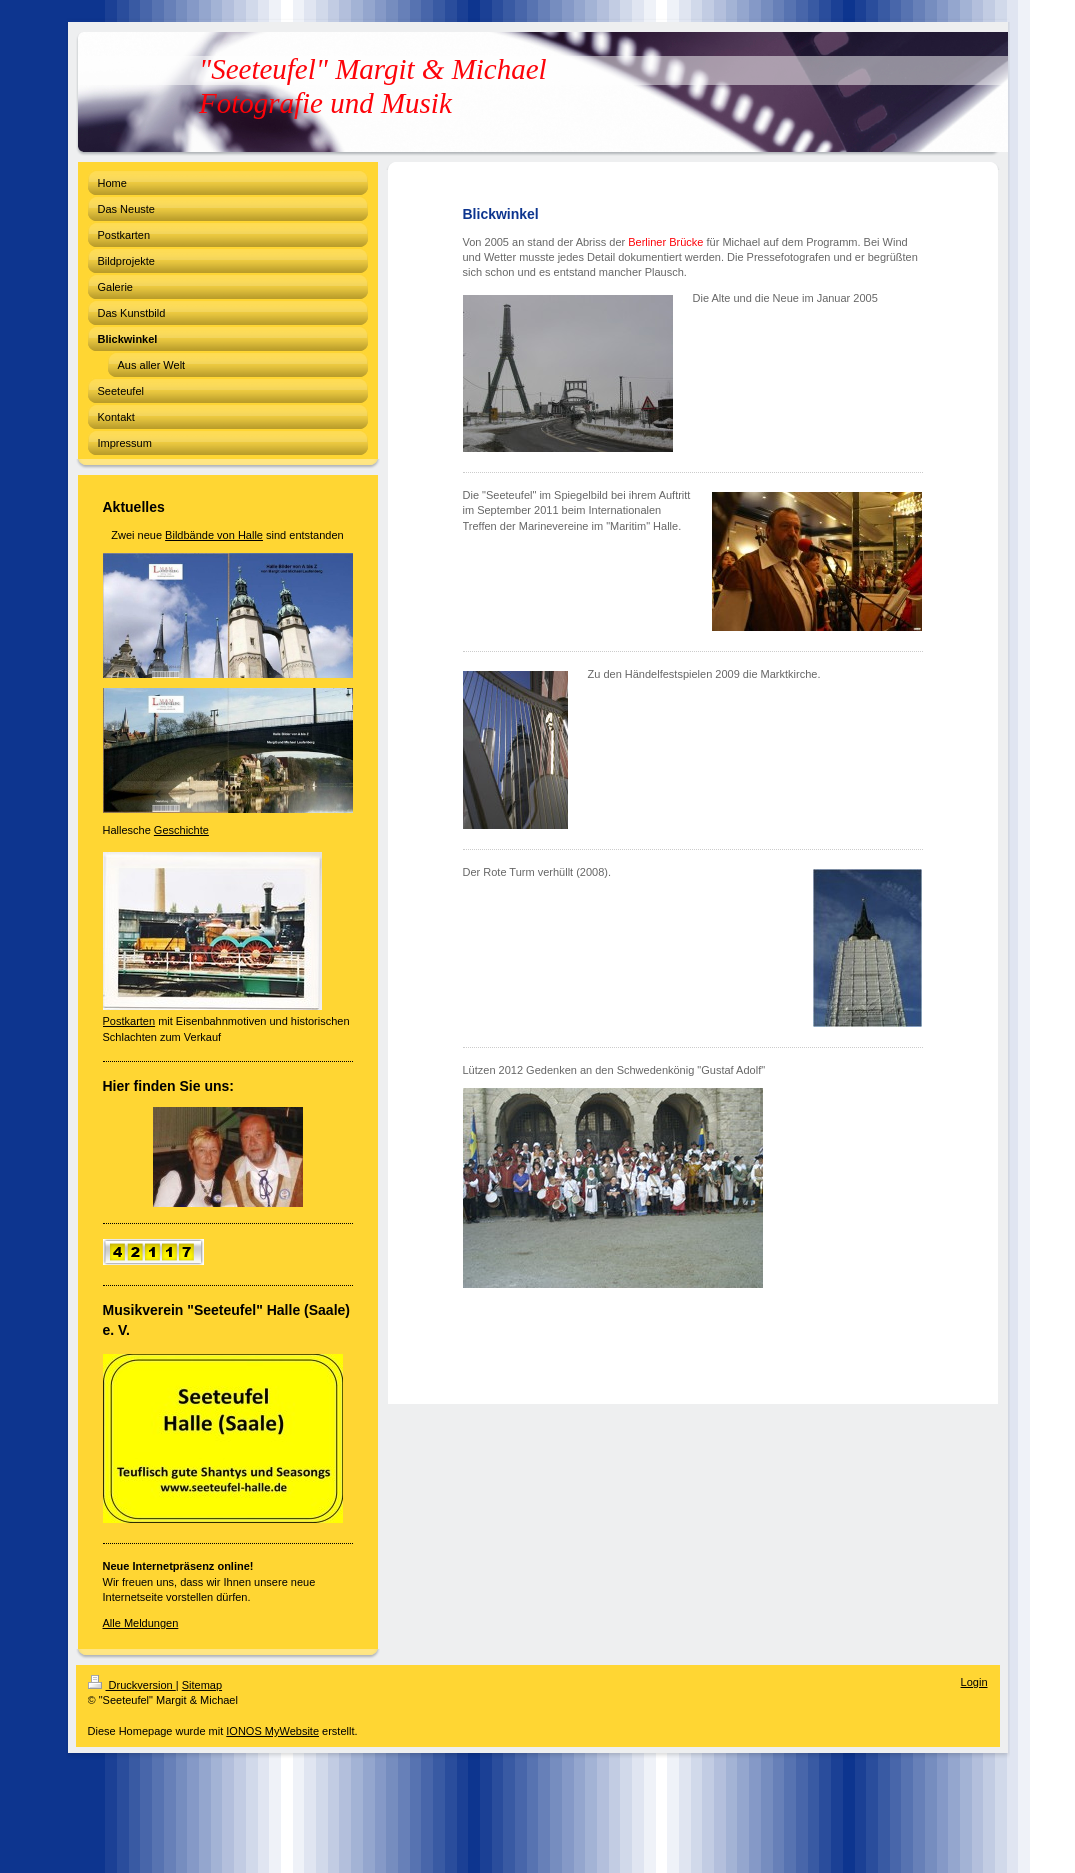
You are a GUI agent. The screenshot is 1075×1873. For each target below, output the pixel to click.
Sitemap (202, 1685)
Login (974, 1682)
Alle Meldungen (141, 1623)
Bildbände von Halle (214, 535)
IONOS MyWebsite (272, 1731)
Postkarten (129, 1021)
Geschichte (181, 830)
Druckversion (132, 1685)
